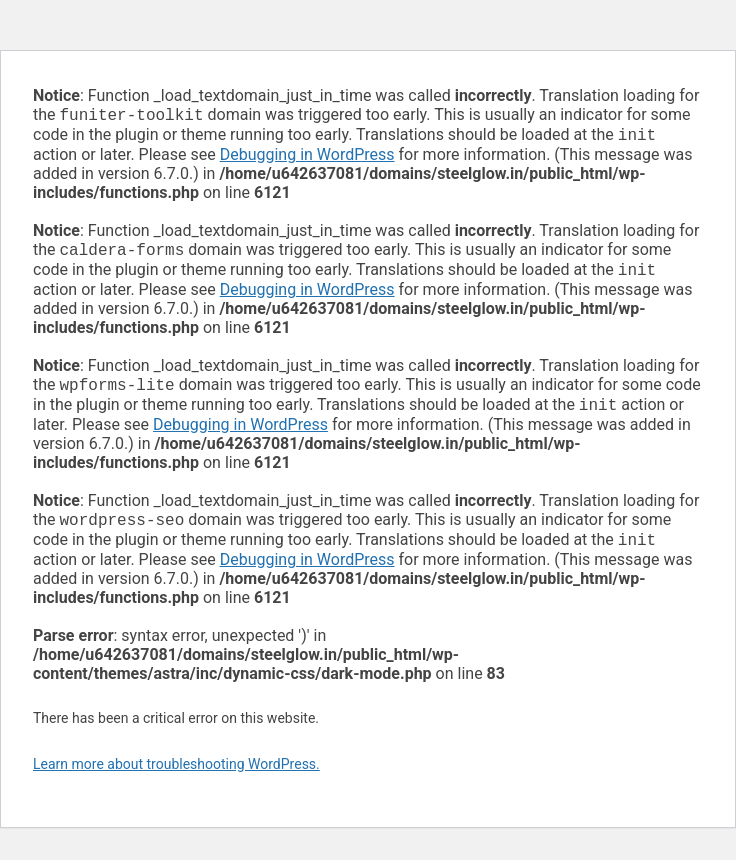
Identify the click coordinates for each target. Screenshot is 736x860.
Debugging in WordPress (307, 158)
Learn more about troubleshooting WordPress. (176, 780)
